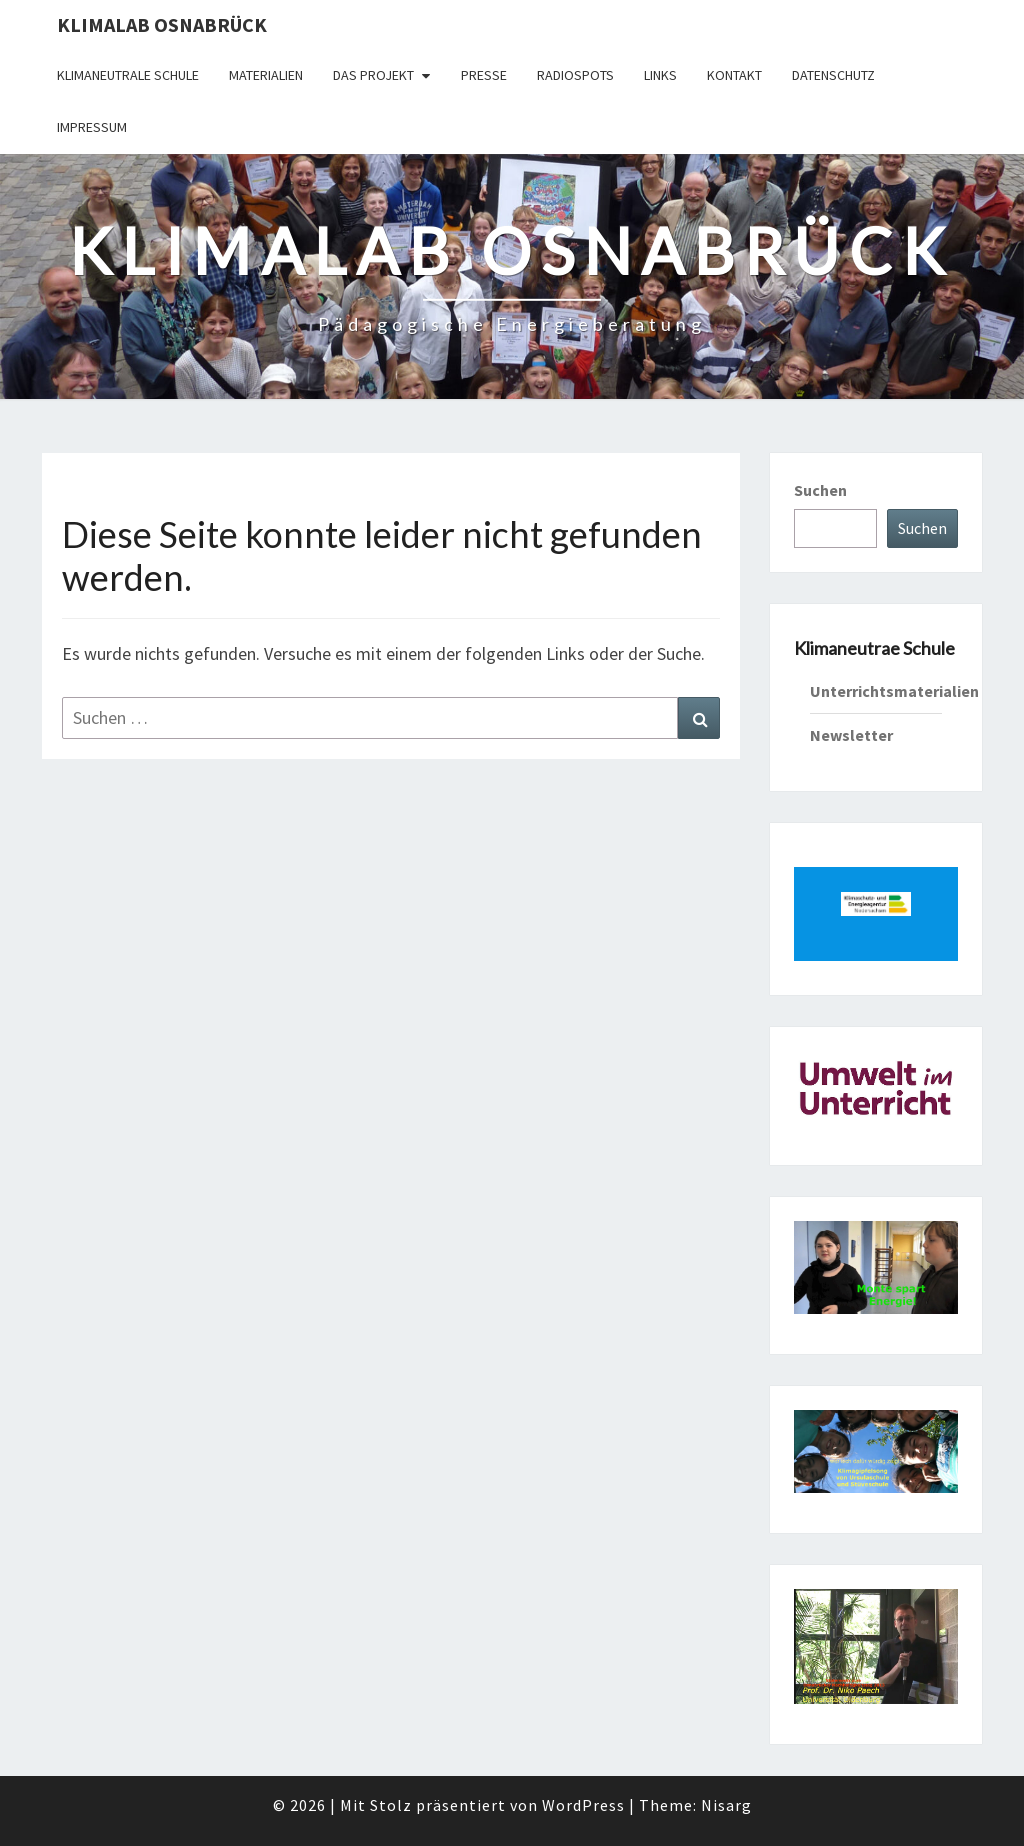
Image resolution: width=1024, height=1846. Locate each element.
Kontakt (734, 75)
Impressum (92, 127)
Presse (484, 75)
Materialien (266, 75)
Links (660, 75)
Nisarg (726, 1805)
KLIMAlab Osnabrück (162, 24)
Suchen (820, 490)
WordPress (583, 1805)
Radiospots (575, 75)
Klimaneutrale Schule (128, 75)
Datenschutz (833, 75)
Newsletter (851, 735)
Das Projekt (373, 75)
